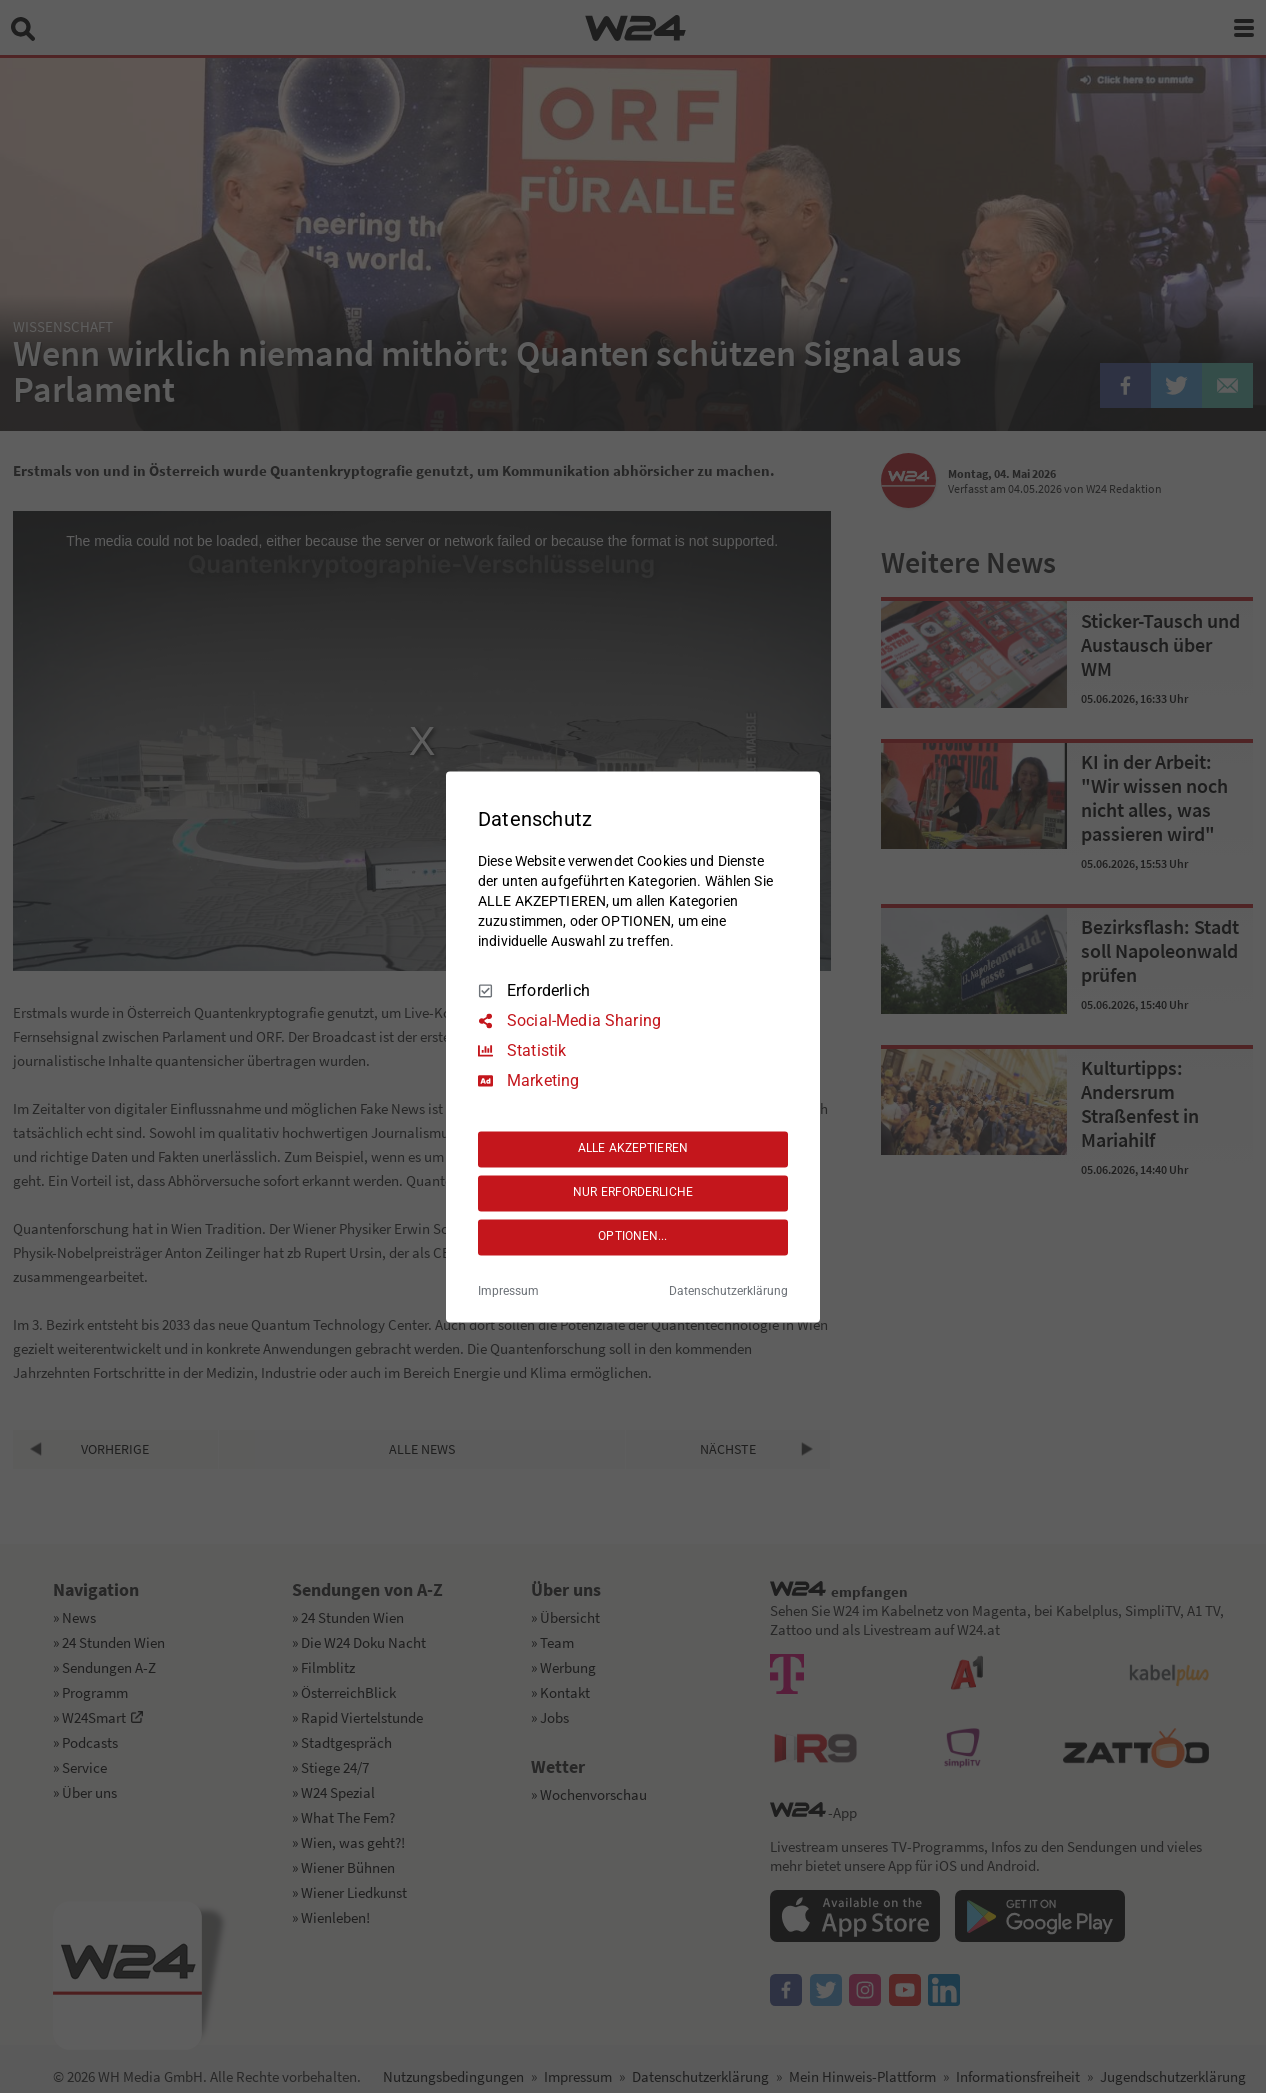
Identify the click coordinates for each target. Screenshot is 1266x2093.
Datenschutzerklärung (728, 1291)
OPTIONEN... (632, 1237)
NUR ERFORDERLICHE (633, 1193)
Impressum (508, 1291)
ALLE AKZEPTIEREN (633, 1149)
